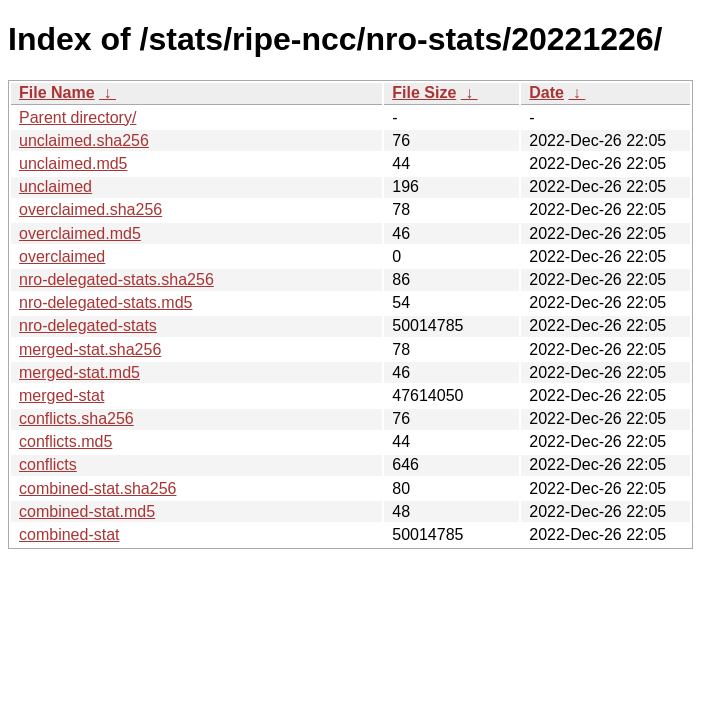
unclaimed (55, 186)
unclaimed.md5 (73, 163)
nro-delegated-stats (88, 325)
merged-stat (61, 395)
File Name (57, 92)
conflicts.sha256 (76, 418)
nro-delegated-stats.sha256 (116, 279)
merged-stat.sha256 (90, 349)
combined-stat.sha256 (97, 488)
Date (546, 92)
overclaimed (62, 256)
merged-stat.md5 (79, 372)
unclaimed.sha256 (84, 140)
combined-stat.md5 (87, 511)
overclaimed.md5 (80, 233)
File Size (424, 92)
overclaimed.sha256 (90, 209)
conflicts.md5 (65, 441)
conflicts (48, 464)
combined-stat (69, 534)
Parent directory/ (77, 117)
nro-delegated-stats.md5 (105, 302)
